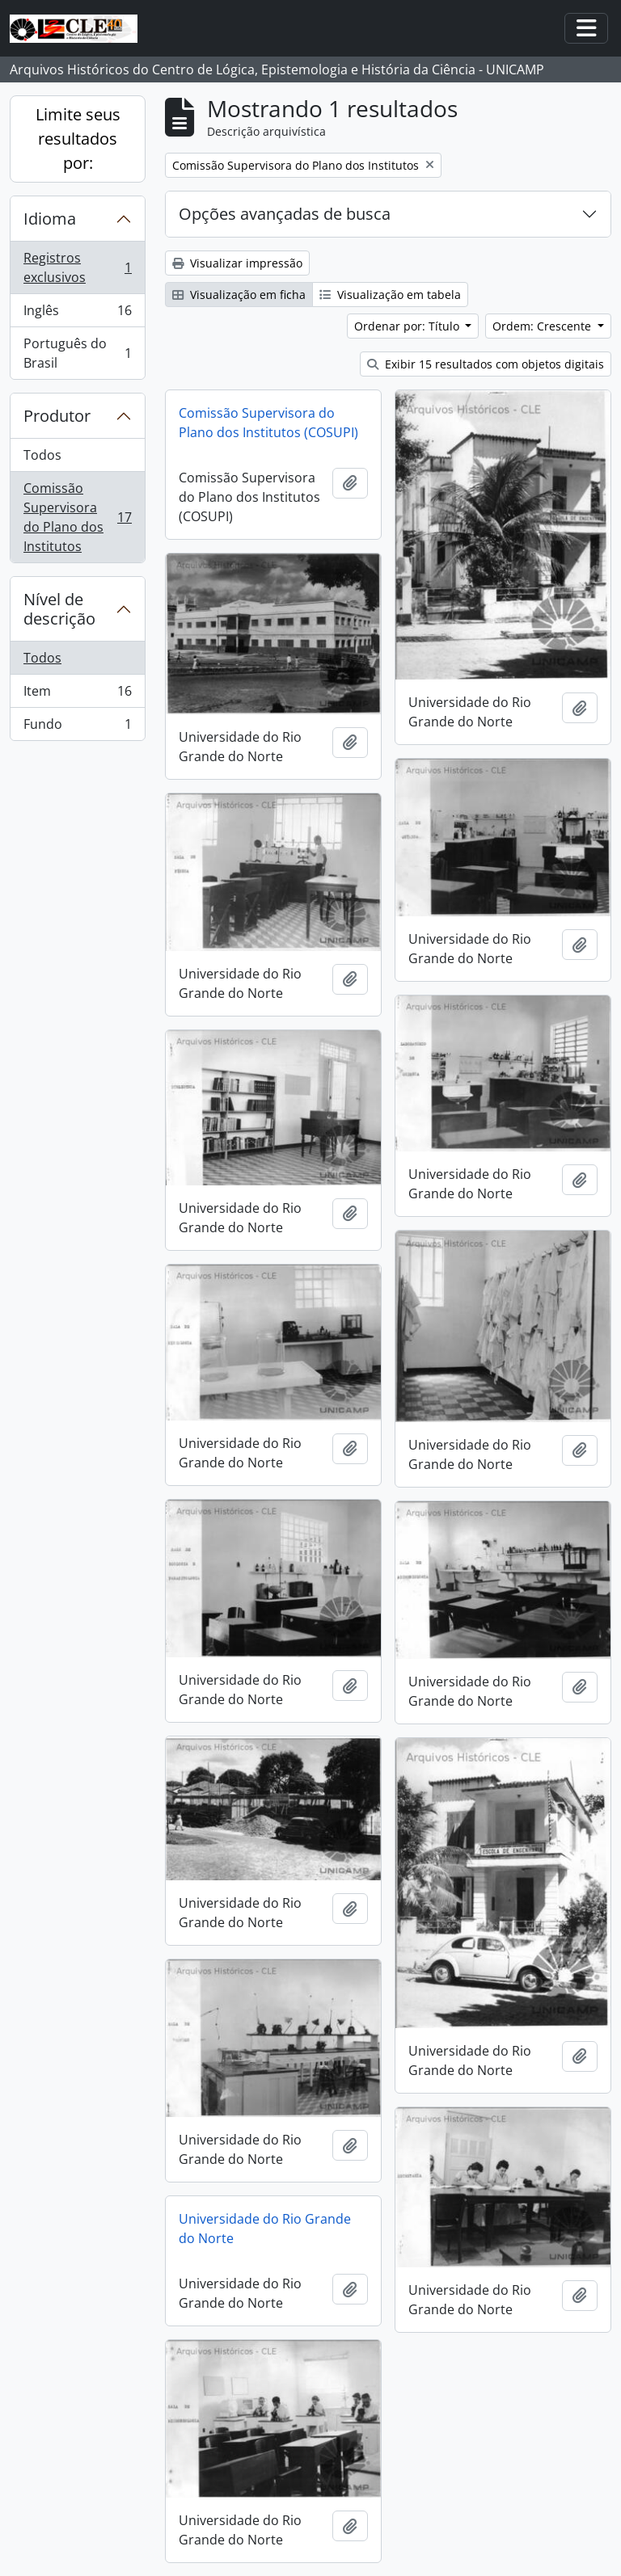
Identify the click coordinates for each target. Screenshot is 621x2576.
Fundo (77, 727)
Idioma (49, 218)
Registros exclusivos (77, 267)
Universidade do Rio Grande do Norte (265, 2228)
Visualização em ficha (239, 294)
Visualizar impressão (237, 263)
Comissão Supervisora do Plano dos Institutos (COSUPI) (268, 422)
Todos (42, 455)
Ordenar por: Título (408, 326)
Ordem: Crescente (543, 326)
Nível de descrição (59, 608)
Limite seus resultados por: (78, 138)
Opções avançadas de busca (285, 214)
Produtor (57, 416)
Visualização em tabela (390, 294)
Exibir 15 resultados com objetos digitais (485, 364)
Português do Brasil (77, 353)
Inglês (77, 314)
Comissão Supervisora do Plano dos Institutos (77, 517)
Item (77, 694)
